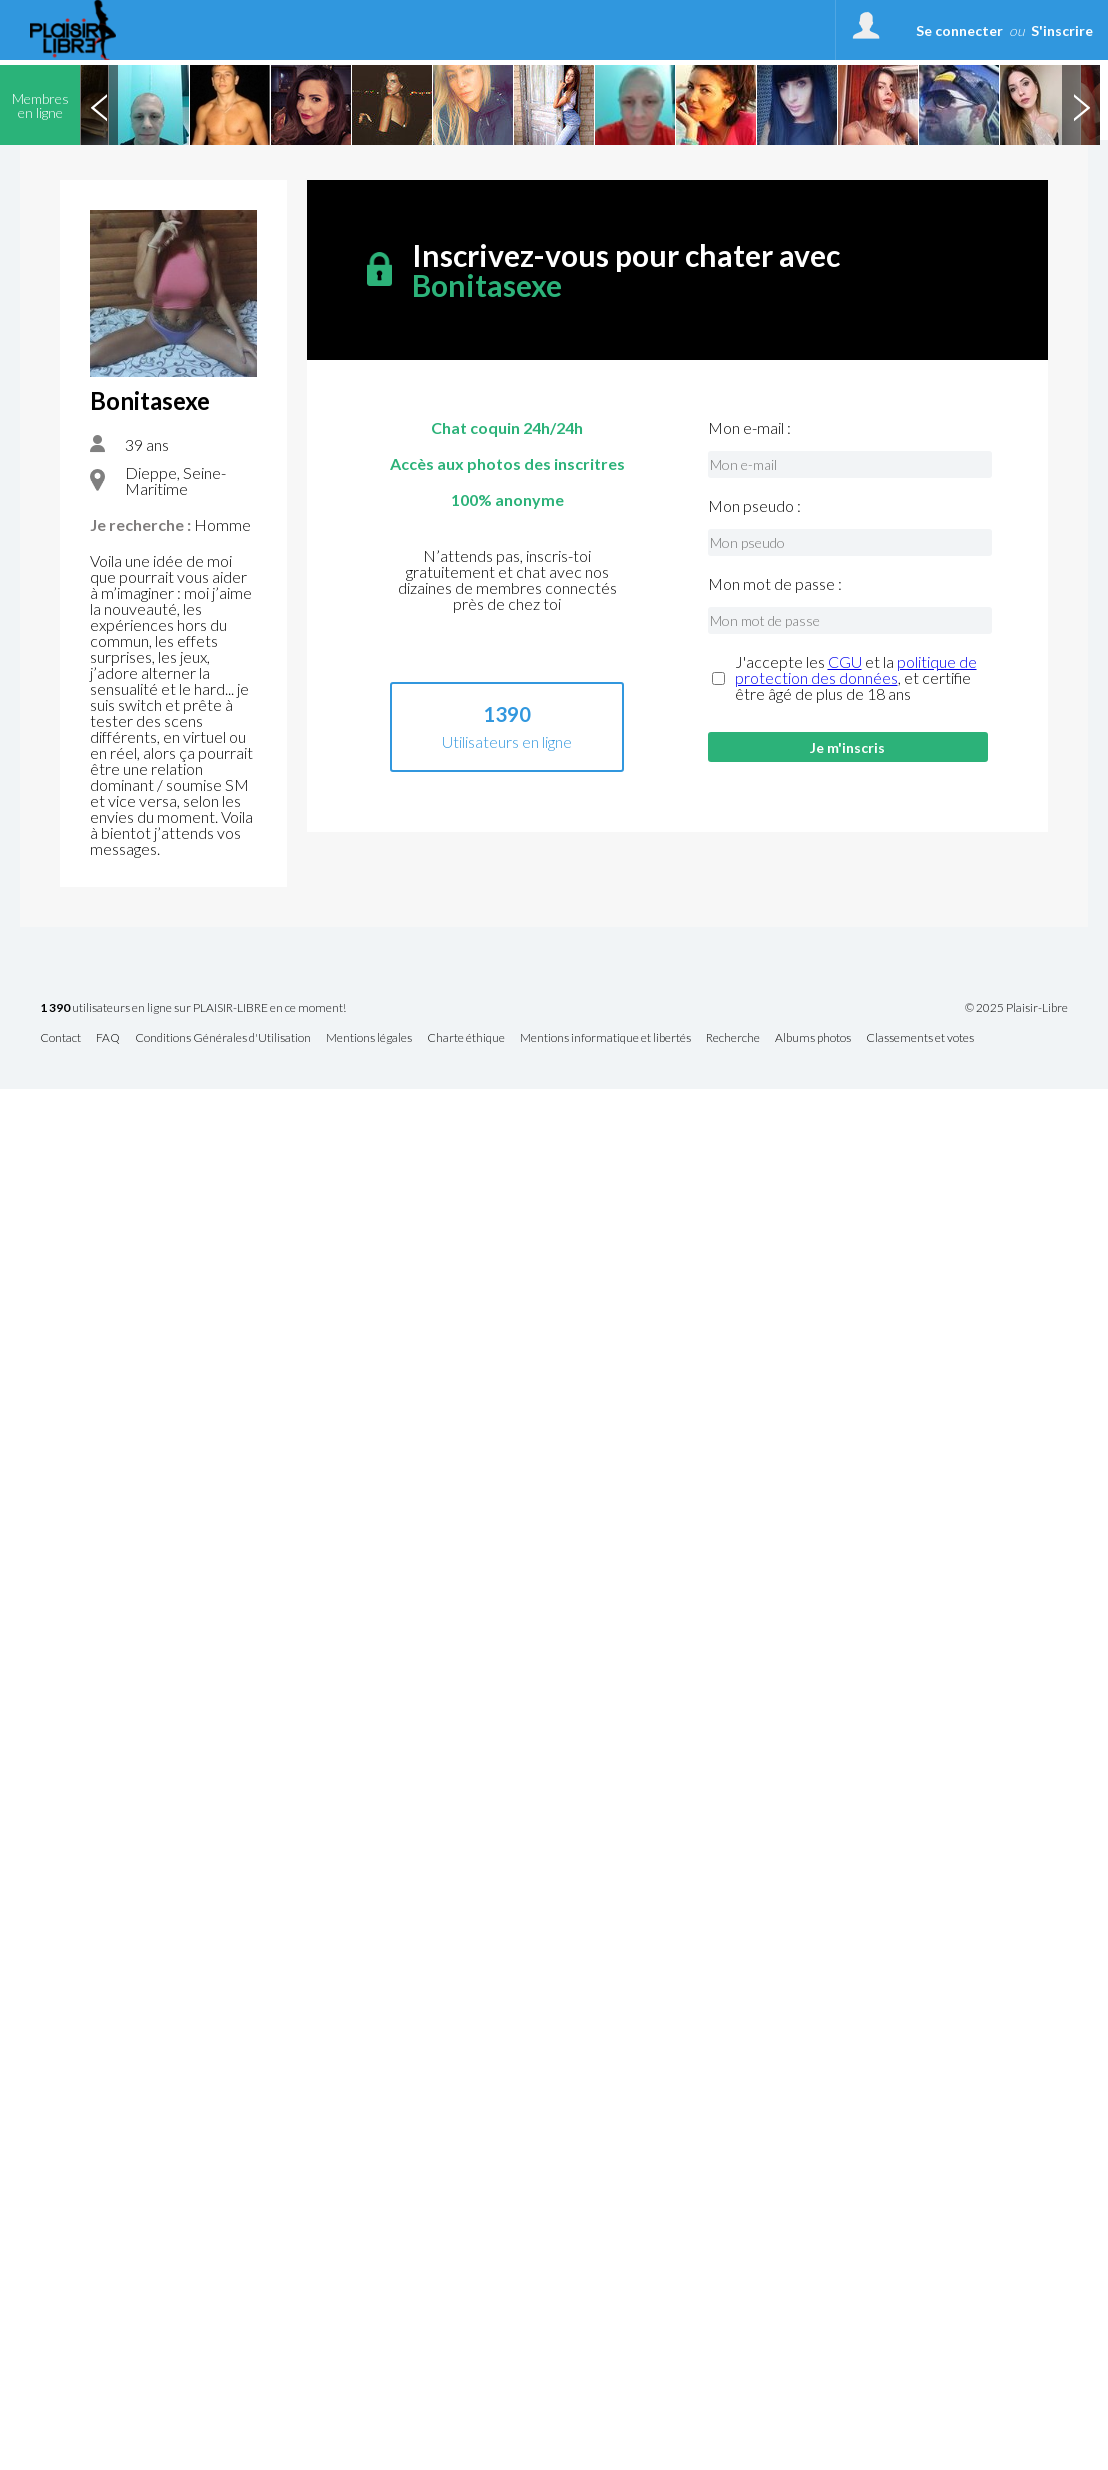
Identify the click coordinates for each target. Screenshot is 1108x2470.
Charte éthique (466, 1038)
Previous (99, 105)
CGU (845, 661)
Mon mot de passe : (775, 584)
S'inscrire (1062, 30)
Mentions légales (369, 1038)
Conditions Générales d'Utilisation (223, 1038)
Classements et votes (920, 1038)
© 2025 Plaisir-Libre (1016, 1008)
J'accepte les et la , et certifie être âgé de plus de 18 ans (856, 678)
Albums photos (813, 1038)
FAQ (108, 1038)
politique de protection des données (856, 669)
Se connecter (959, 30)
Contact (60, 1038)
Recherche (733, 1038)
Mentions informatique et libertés (605, 1038)
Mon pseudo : (754, 506)
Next (1081, 105)
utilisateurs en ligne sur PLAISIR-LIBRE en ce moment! (193, 1008)
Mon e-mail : (749, 428)
